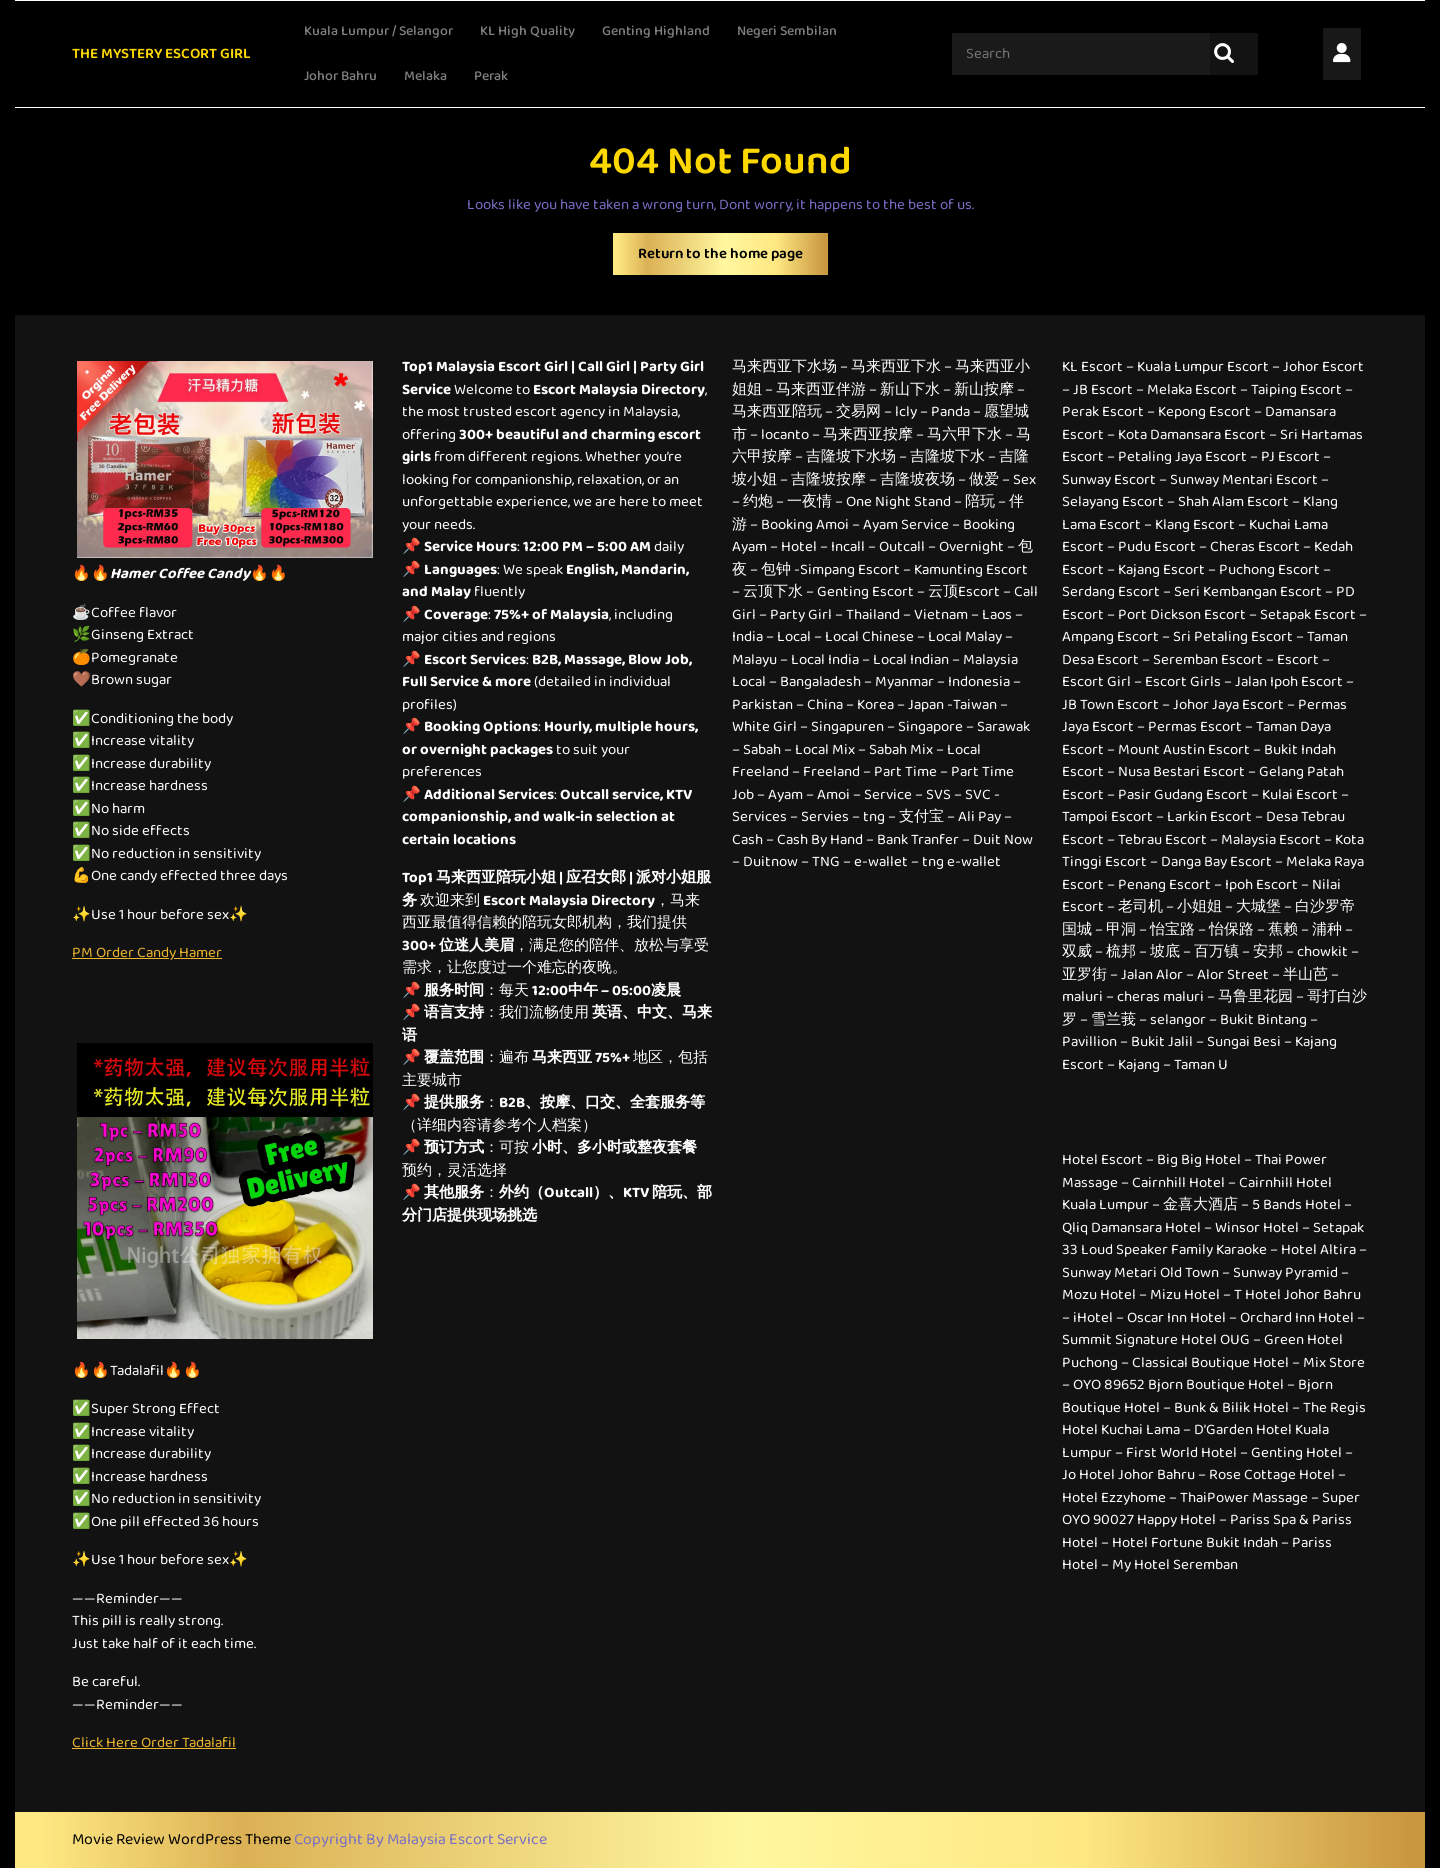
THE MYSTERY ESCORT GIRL (161, 54)
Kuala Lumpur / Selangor (378, 31)
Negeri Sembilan (787, 31)
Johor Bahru (340, 76)
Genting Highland (656, 31)
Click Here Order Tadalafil (154, 1743)
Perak (491, 76)
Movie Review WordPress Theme (183, 1839)
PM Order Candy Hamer (147, 953)
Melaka (425, 76)
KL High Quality (527, 31)
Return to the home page (733, 258)
